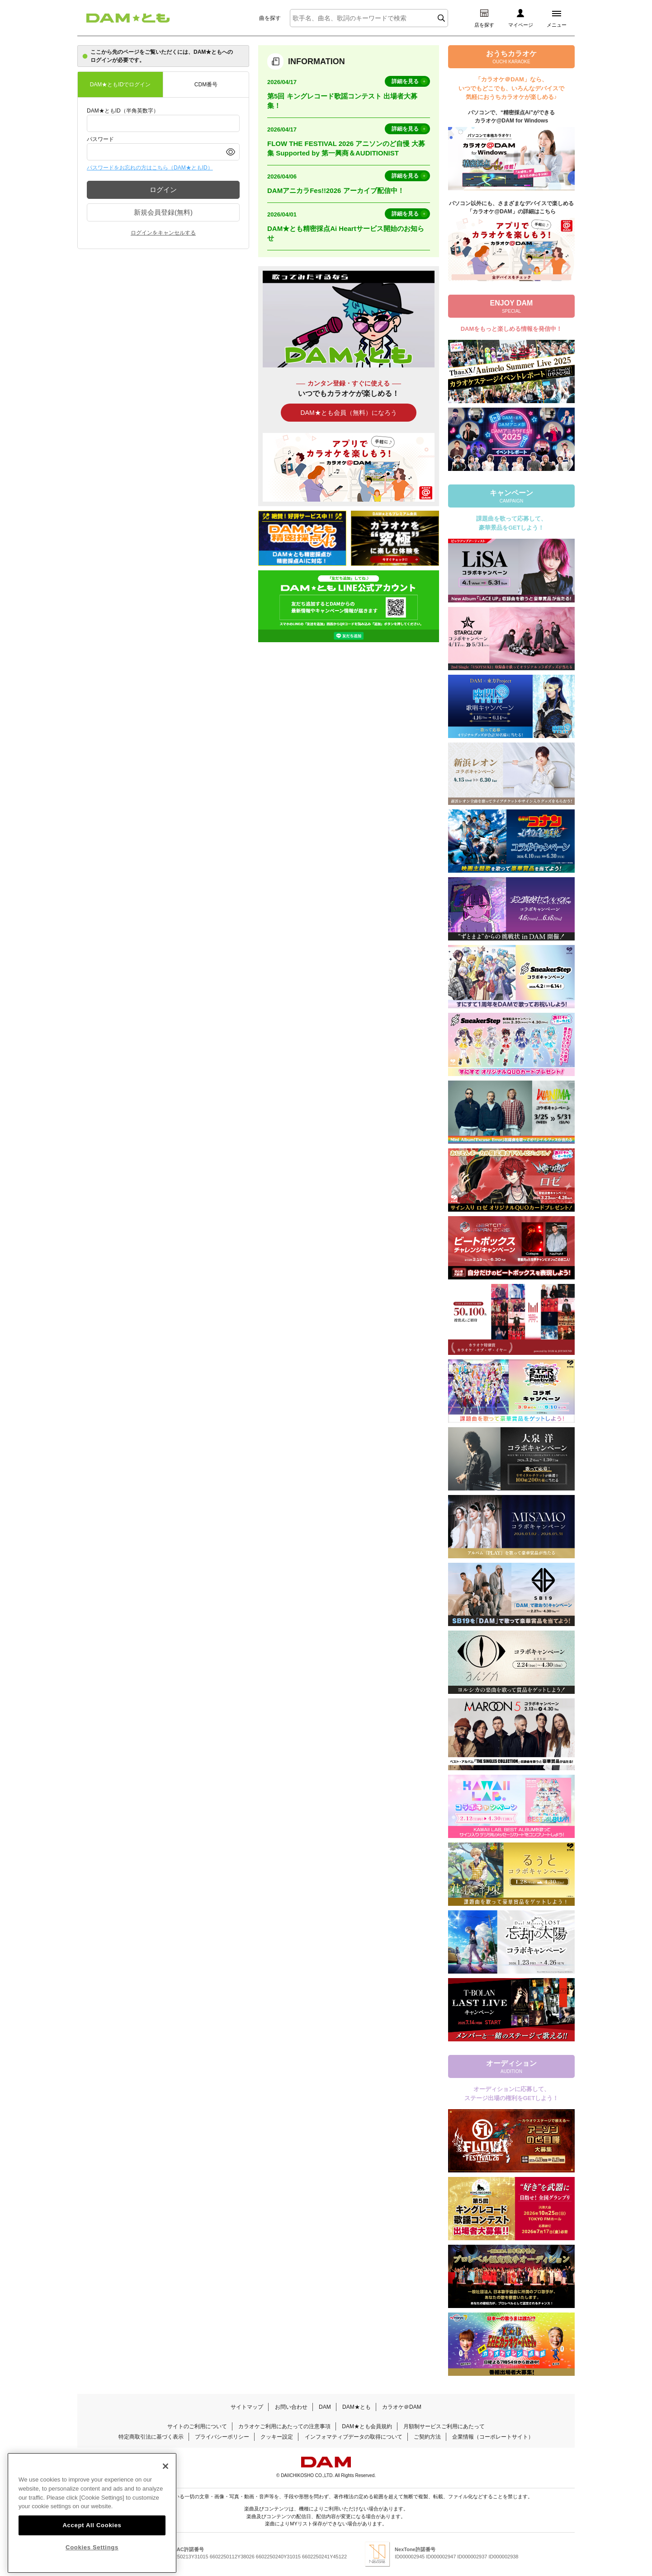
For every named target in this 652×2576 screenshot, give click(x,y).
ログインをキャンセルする (163, 233)
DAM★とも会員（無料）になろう (348, 412)
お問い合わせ (291, 2407)
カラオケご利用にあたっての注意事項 (284, 2426)
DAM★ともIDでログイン (120, 84)
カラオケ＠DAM (401, 2407)
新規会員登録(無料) (163, 212)
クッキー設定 (276, 2437)
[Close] (165, 2484)
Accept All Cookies (91, 2542)
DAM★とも (356, 2407)
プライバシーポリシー (222, 2437)
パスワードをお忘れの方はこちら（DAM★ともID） (150, 168)
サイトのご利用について (197, 2426)
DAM (325, 2407)
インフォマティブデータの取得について (353, 2437)
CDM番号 (205, 84)
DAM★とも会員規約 (367, 2426)
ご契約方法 (427, 2437)
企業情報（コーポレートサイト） (493, 2437)
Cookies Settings (92, 2565)
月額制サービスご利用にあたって (444, 2426)
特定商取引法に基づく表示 (151, 2437)
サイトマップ (247, 2407)
